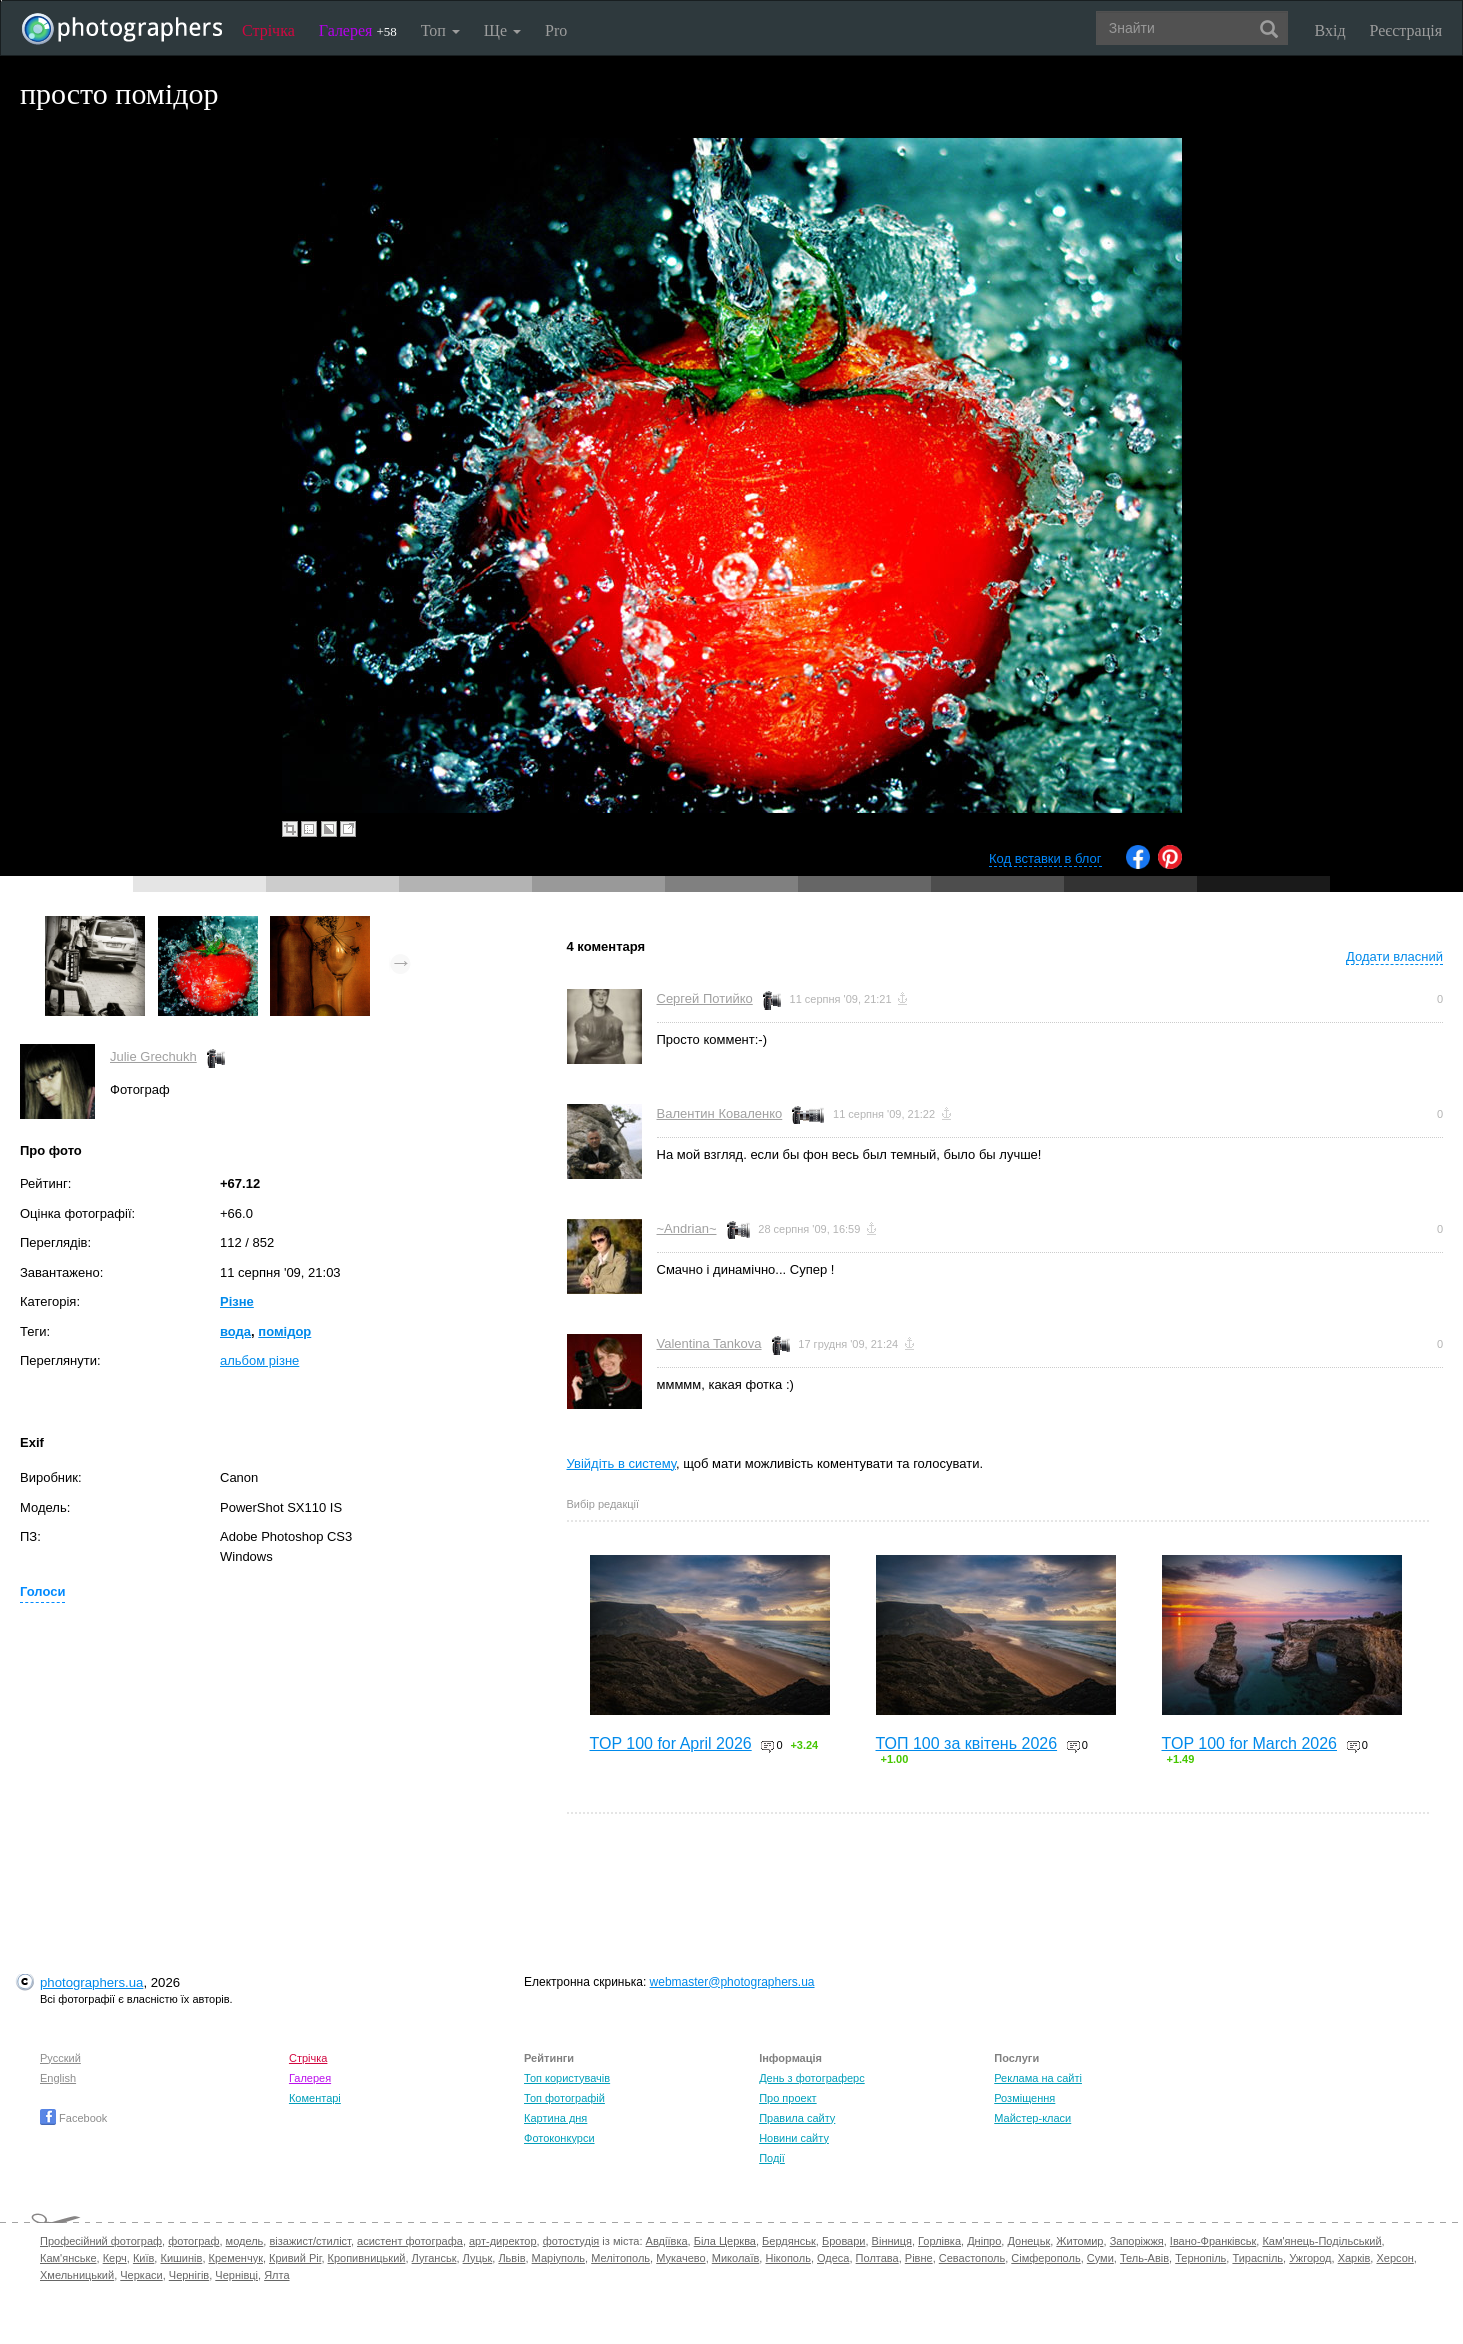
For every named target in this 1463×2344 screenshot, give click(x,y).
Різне (237, 1301)
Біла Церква (725, 2241)
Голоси (42, 1591)
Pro (556, 30)
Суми (1100, 2258)
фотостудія (571, 2241)
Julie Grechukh (153, 1056)
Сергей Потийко (705, 998)
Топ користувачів (567, 2078)
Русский (60, 2058)
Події (772, 2158)
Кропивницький (367, 2258)
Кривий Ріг (295, 2258)
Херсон (1394, 2258)
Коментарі (315, 2098)
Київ (143, 2258)
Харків (1354, 2258)
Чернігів (189, 2275)
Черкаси (141, 2275)
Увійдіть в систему (622, 1463)
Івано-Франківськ (1213, 2241)
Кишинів (181, 2258)
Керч (115, 2258)
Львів (511, 2258)
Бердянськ (789, 2241)
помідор (284, 1331)
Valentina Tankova (709, 1343)
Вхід (1330, 30)
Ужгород (1310, 2258)
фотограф (193, 2241)
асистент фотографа (410, 2241)
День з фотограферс (812, 2078)
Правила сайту (797, 2118)
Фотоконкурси (559, 2138)
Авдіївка (667, 2241)
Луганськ (434, 2258)
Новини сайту (794, 2138)
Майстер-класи (1032, 2118)
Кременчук (236, 2258)
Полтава (877, 2258)
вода (235, 1331)
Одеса (833, 2258)
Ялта (276, 2275)
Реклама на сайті (1038, 2078)
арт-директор (503, 2241)
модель (245, 2241)
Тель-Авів (1144, 2258)
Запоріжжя (1137, 2241)
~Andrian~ (687, 1228)
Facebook (73, 2118)
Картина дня (555, 2118)
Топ (440, 30)
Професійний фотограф (101, 2241)
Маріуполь (558, 2258)
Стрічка (268, 30)
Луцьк (478, 2258)
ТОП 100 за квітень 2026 (967, 1743)
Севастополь (972, 2258)
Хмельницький (77, 2275)
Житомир (1079, 2241)
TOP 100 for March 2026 (1250, 1743)
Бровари (844, 2241)
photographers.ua (91, 1982)
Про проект (787, 2098)
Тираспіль (1257, 2258)
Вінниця (892, 2241)
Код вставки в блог (1045, 858)
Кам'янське (68, 2258)
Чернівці (236, 2275)
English (58, 2078)
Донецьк (1028, 2241)
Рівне (919, 2258)
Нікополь (787, 2258)
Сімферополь (1045, 2258)
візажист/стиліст (309, 2241)
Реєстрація (1406, 30)
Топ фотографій (564, 2098)
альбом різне (259, 1360)
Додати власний (1394, 956)
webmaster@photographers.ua (732, 1982)
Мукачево (680, 2258)
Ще (502, 30)
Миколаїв (736, 2258)
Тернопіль (1200, 2258)
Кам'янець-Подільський (1321, 2241)
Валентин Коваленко (720, 1113)
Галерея (358, 30)
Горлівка (939, 2241)
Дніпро (984, 2241)
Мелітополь (620, 2258)
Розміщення (1024, 2098)
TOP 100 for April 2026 (671, 1743)
